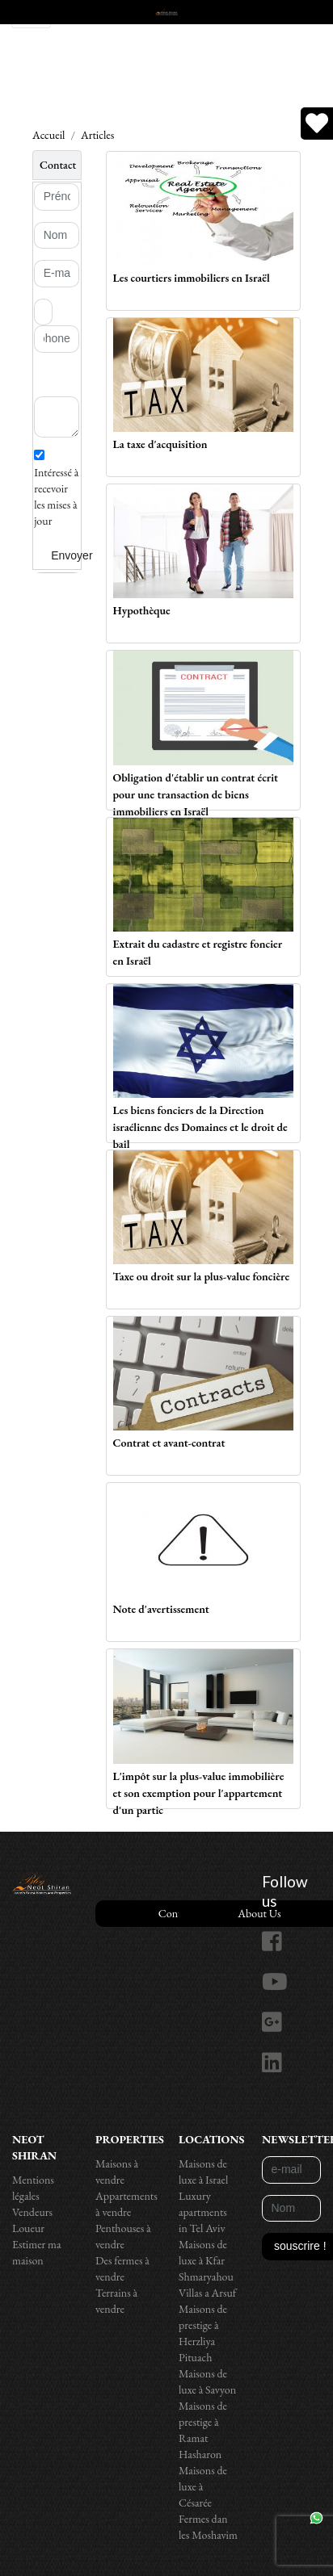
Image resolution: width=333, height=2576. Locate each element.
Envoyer (71, 555)
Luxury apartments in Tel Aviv (203, 2212)
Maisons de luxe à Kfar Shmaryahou (206, 2260)
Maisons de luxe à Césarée (203, 2486)
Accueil (48, 135)
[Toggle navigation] (31, 14)
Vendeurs (32, 2212)
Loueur (28, 2228)
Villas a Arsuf (207, 2292)
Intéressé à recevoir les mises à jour (56, 489)
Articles (97, 135)
